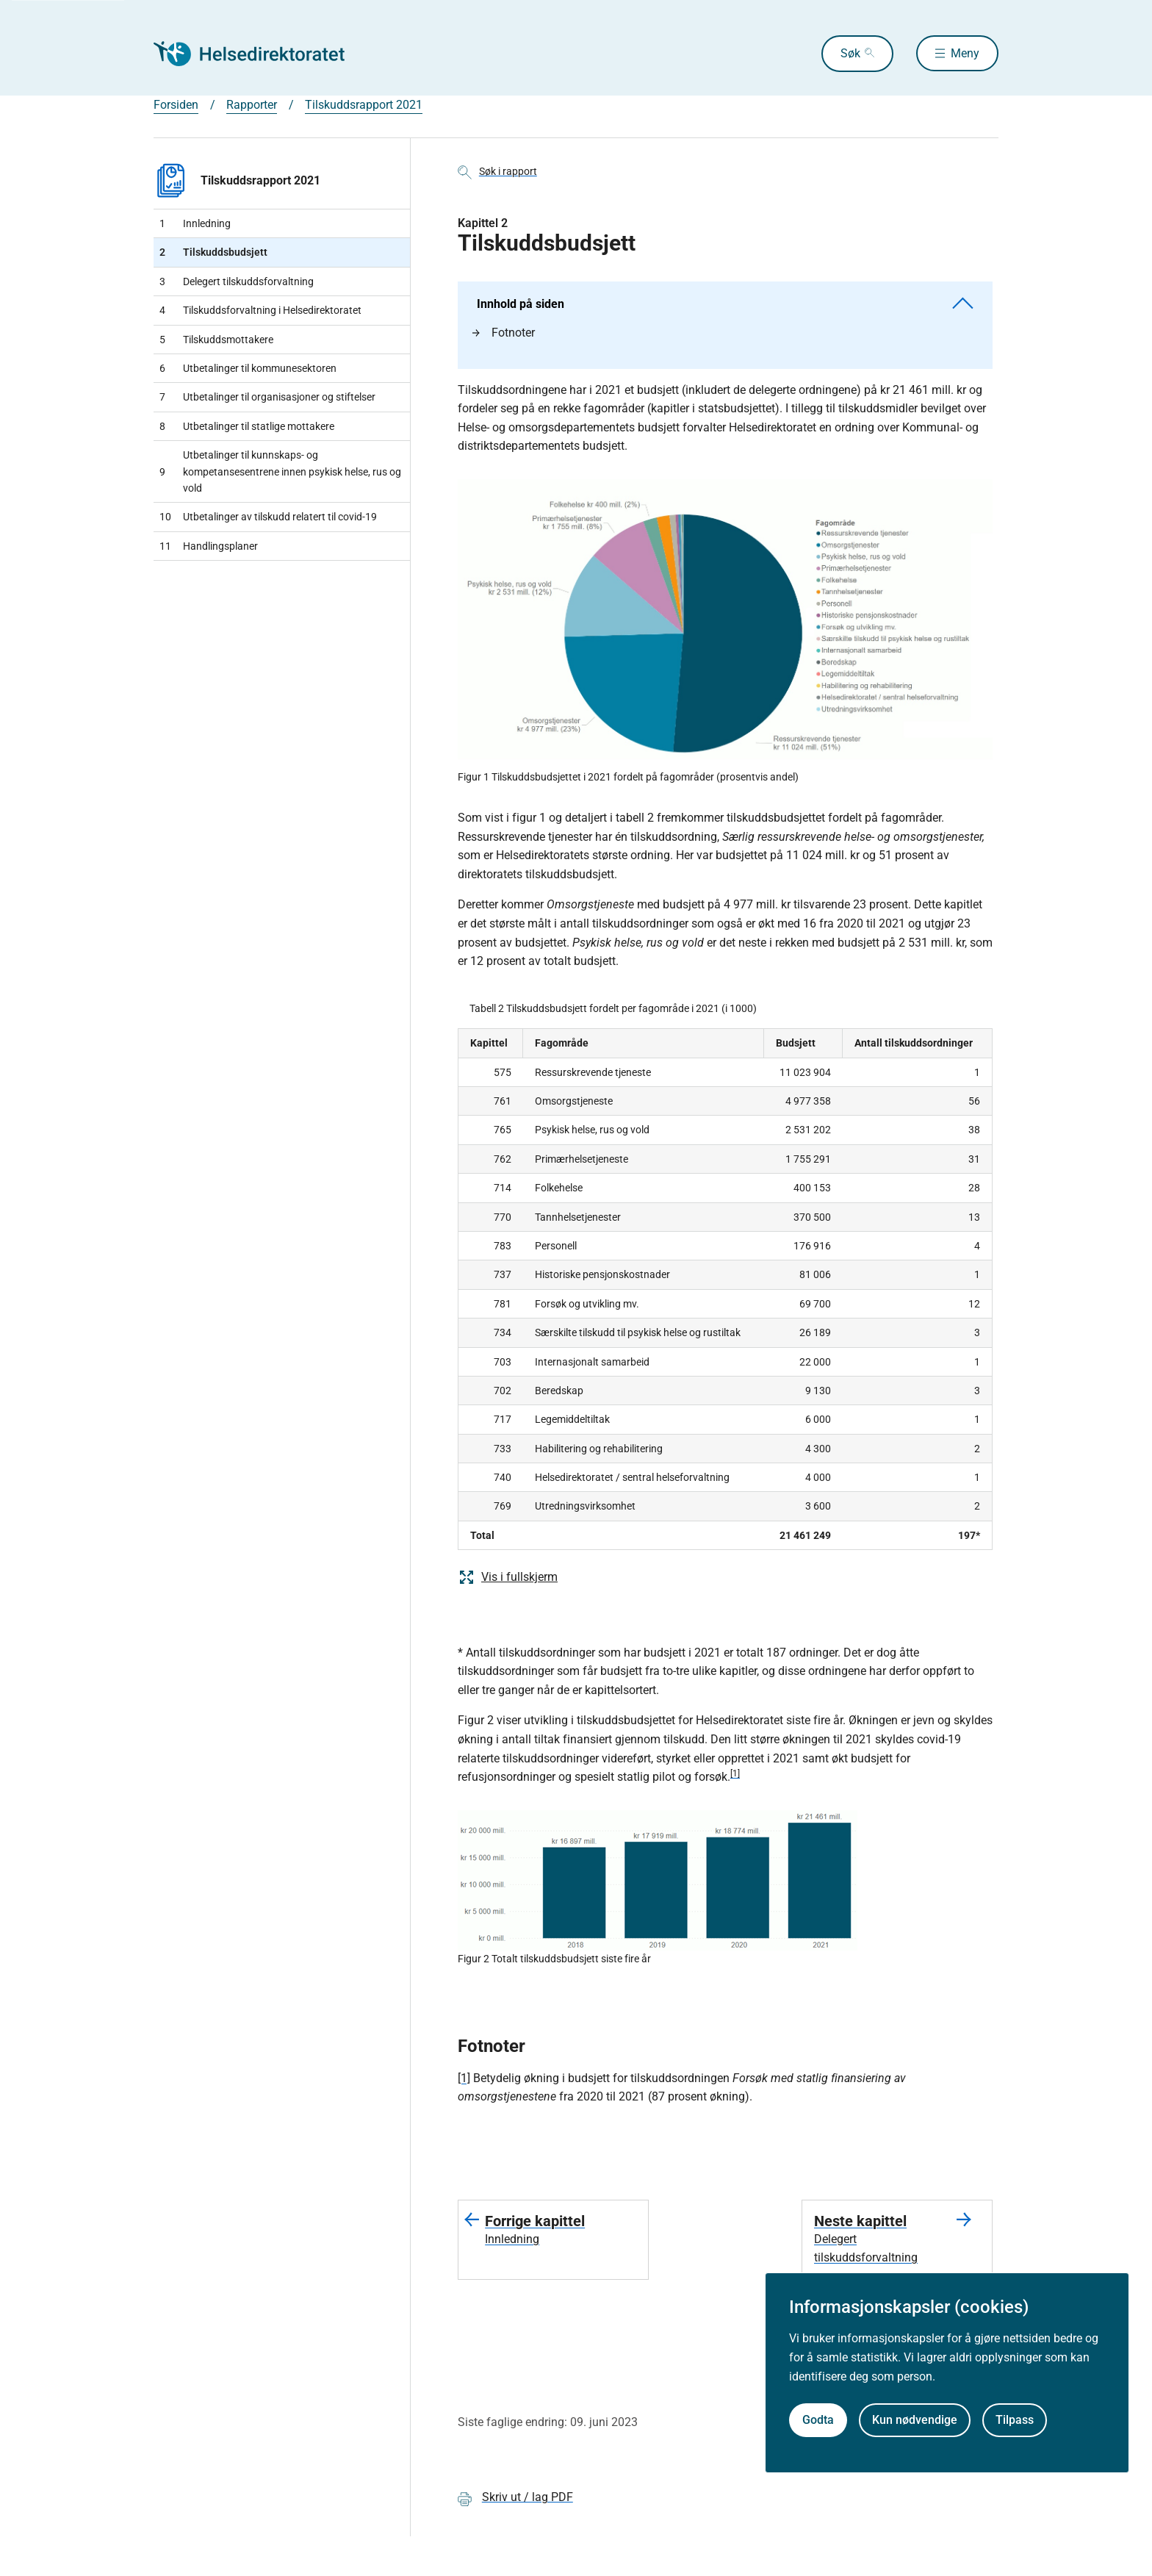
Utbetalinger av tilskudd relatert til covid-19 (268, 517)
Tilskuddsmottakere (216, 339)
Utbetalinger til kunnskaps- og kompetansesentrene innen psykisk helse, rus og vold (280, 471)
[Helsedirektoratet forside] (259, 53)
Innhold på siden (725, 304)
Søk (848, 53)
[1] (735, 1773)
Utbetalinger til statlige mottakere (246, 426)
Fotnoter (503, 333)
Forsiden (176, 105)
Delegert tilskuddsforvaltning (236, 281)
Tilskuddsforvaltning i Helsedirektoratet (260, 310)
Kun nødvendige (914, 2420)
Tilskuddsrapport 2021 (363, 105)
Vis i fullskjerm (508, 1577)
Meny (965, 53)
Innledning (195, 223)
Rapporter (251, 105)
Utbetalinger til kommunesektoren (247, 368)
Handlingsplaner (208, 546)
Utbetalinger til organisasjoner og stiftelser (267, 397)
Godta (818, 2420)
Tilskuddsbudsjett (213, 252)
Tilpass (1015, 2420)
